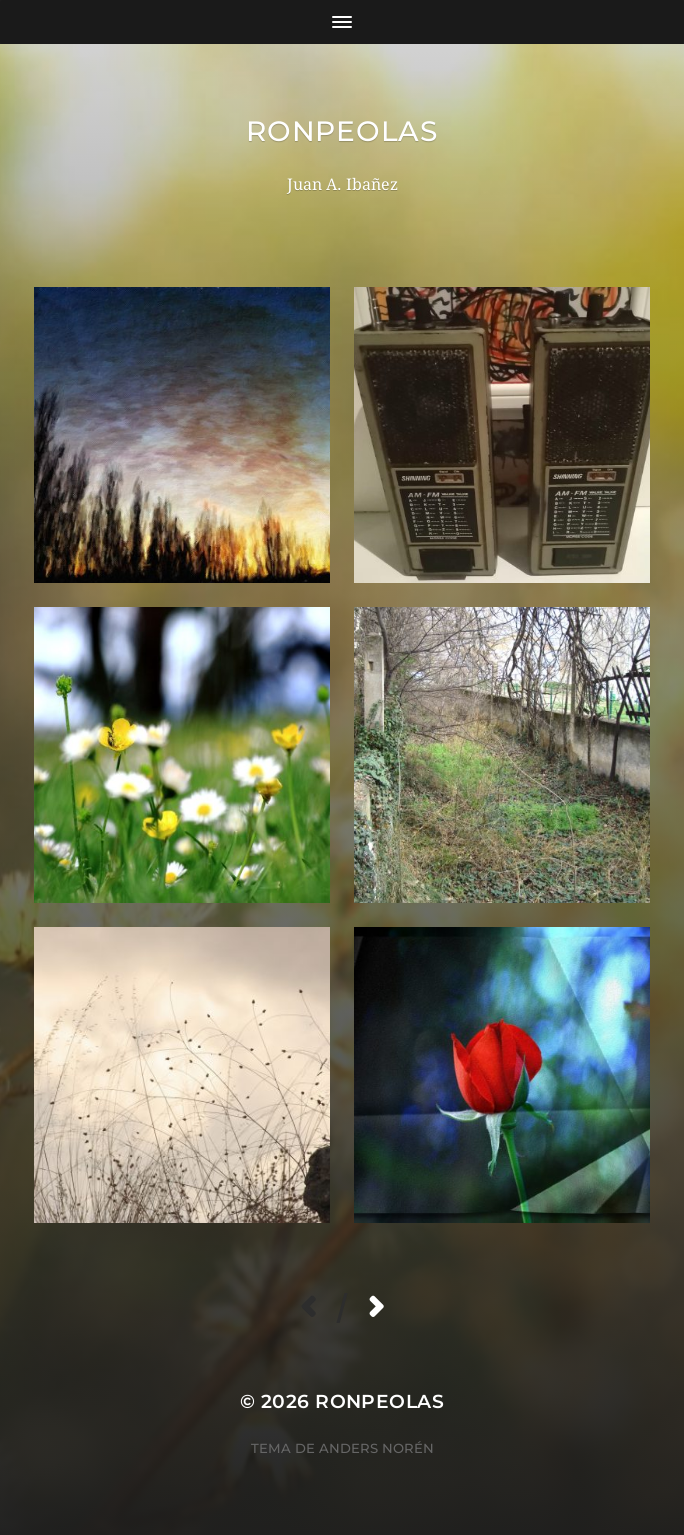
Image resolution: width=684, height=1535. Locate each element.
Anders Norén (376, 1448)
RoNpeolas (341, 131)
